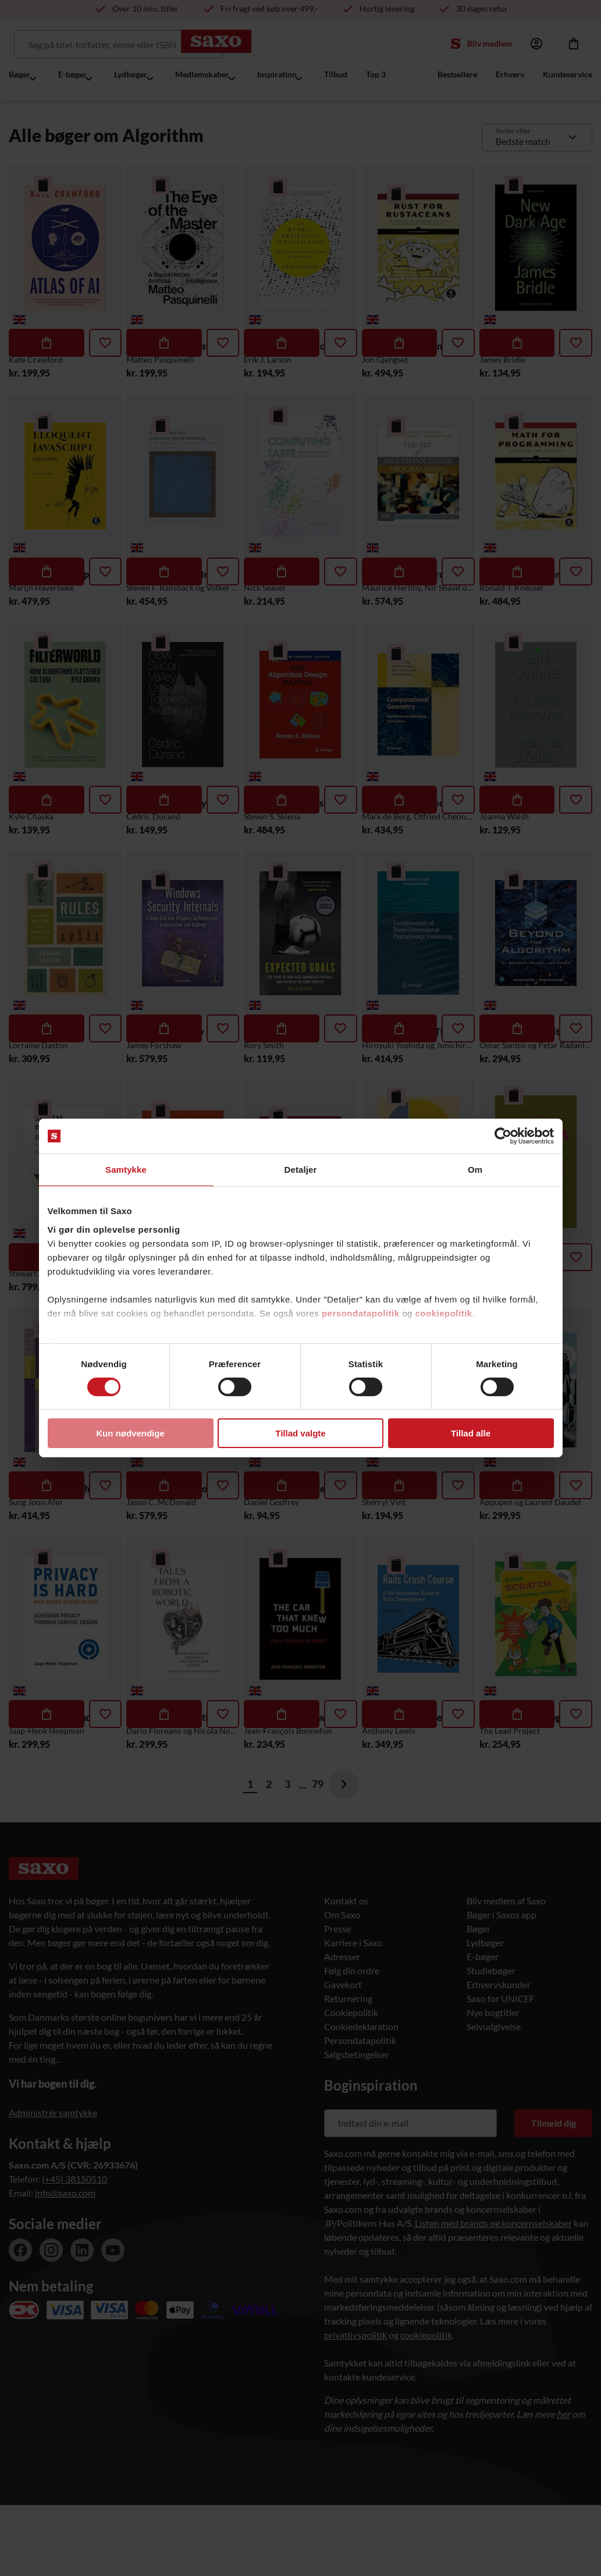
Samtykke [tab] (126, 1170)
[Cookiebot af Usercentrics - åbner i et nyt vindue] (503, 1136)
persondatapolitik (361, 1313)
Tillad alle (470, 1433)
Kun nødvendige (130, 1433)
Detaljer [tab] (301, 1170)
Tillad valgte (300, 1433)
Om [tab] (475, 1170)
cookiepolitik (443, 1313)
